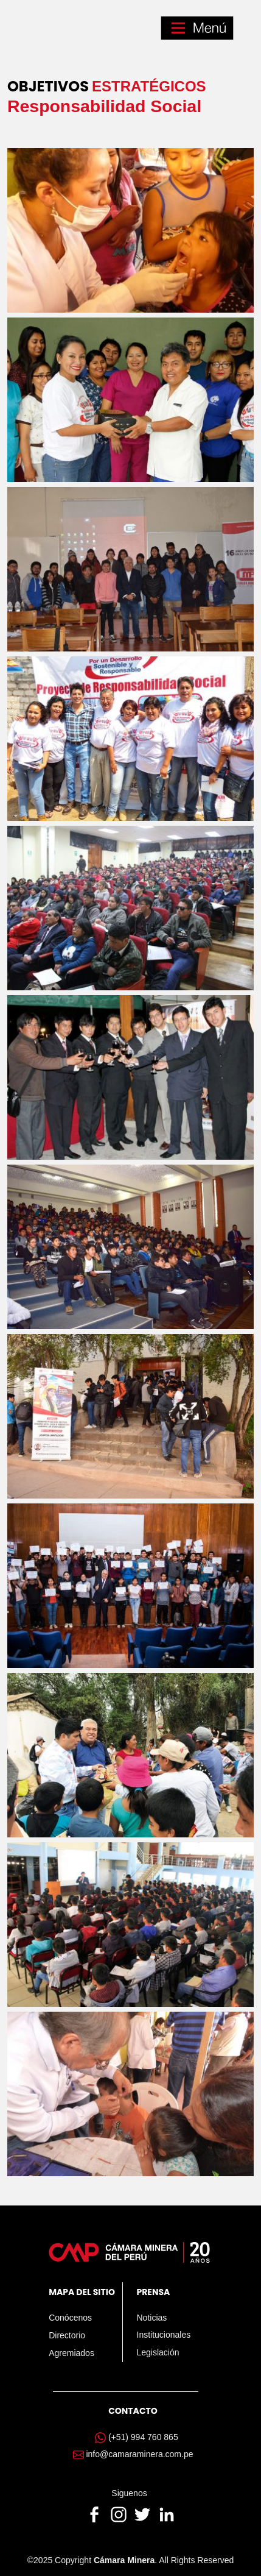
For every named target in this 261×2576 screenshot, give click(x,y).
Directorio (67, 2335)
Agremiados (71, 2353)
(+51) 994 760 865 (143, 2437)
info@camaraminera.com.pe (139, 2454)
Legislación (158, 2352)
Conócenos (70, 2317)
